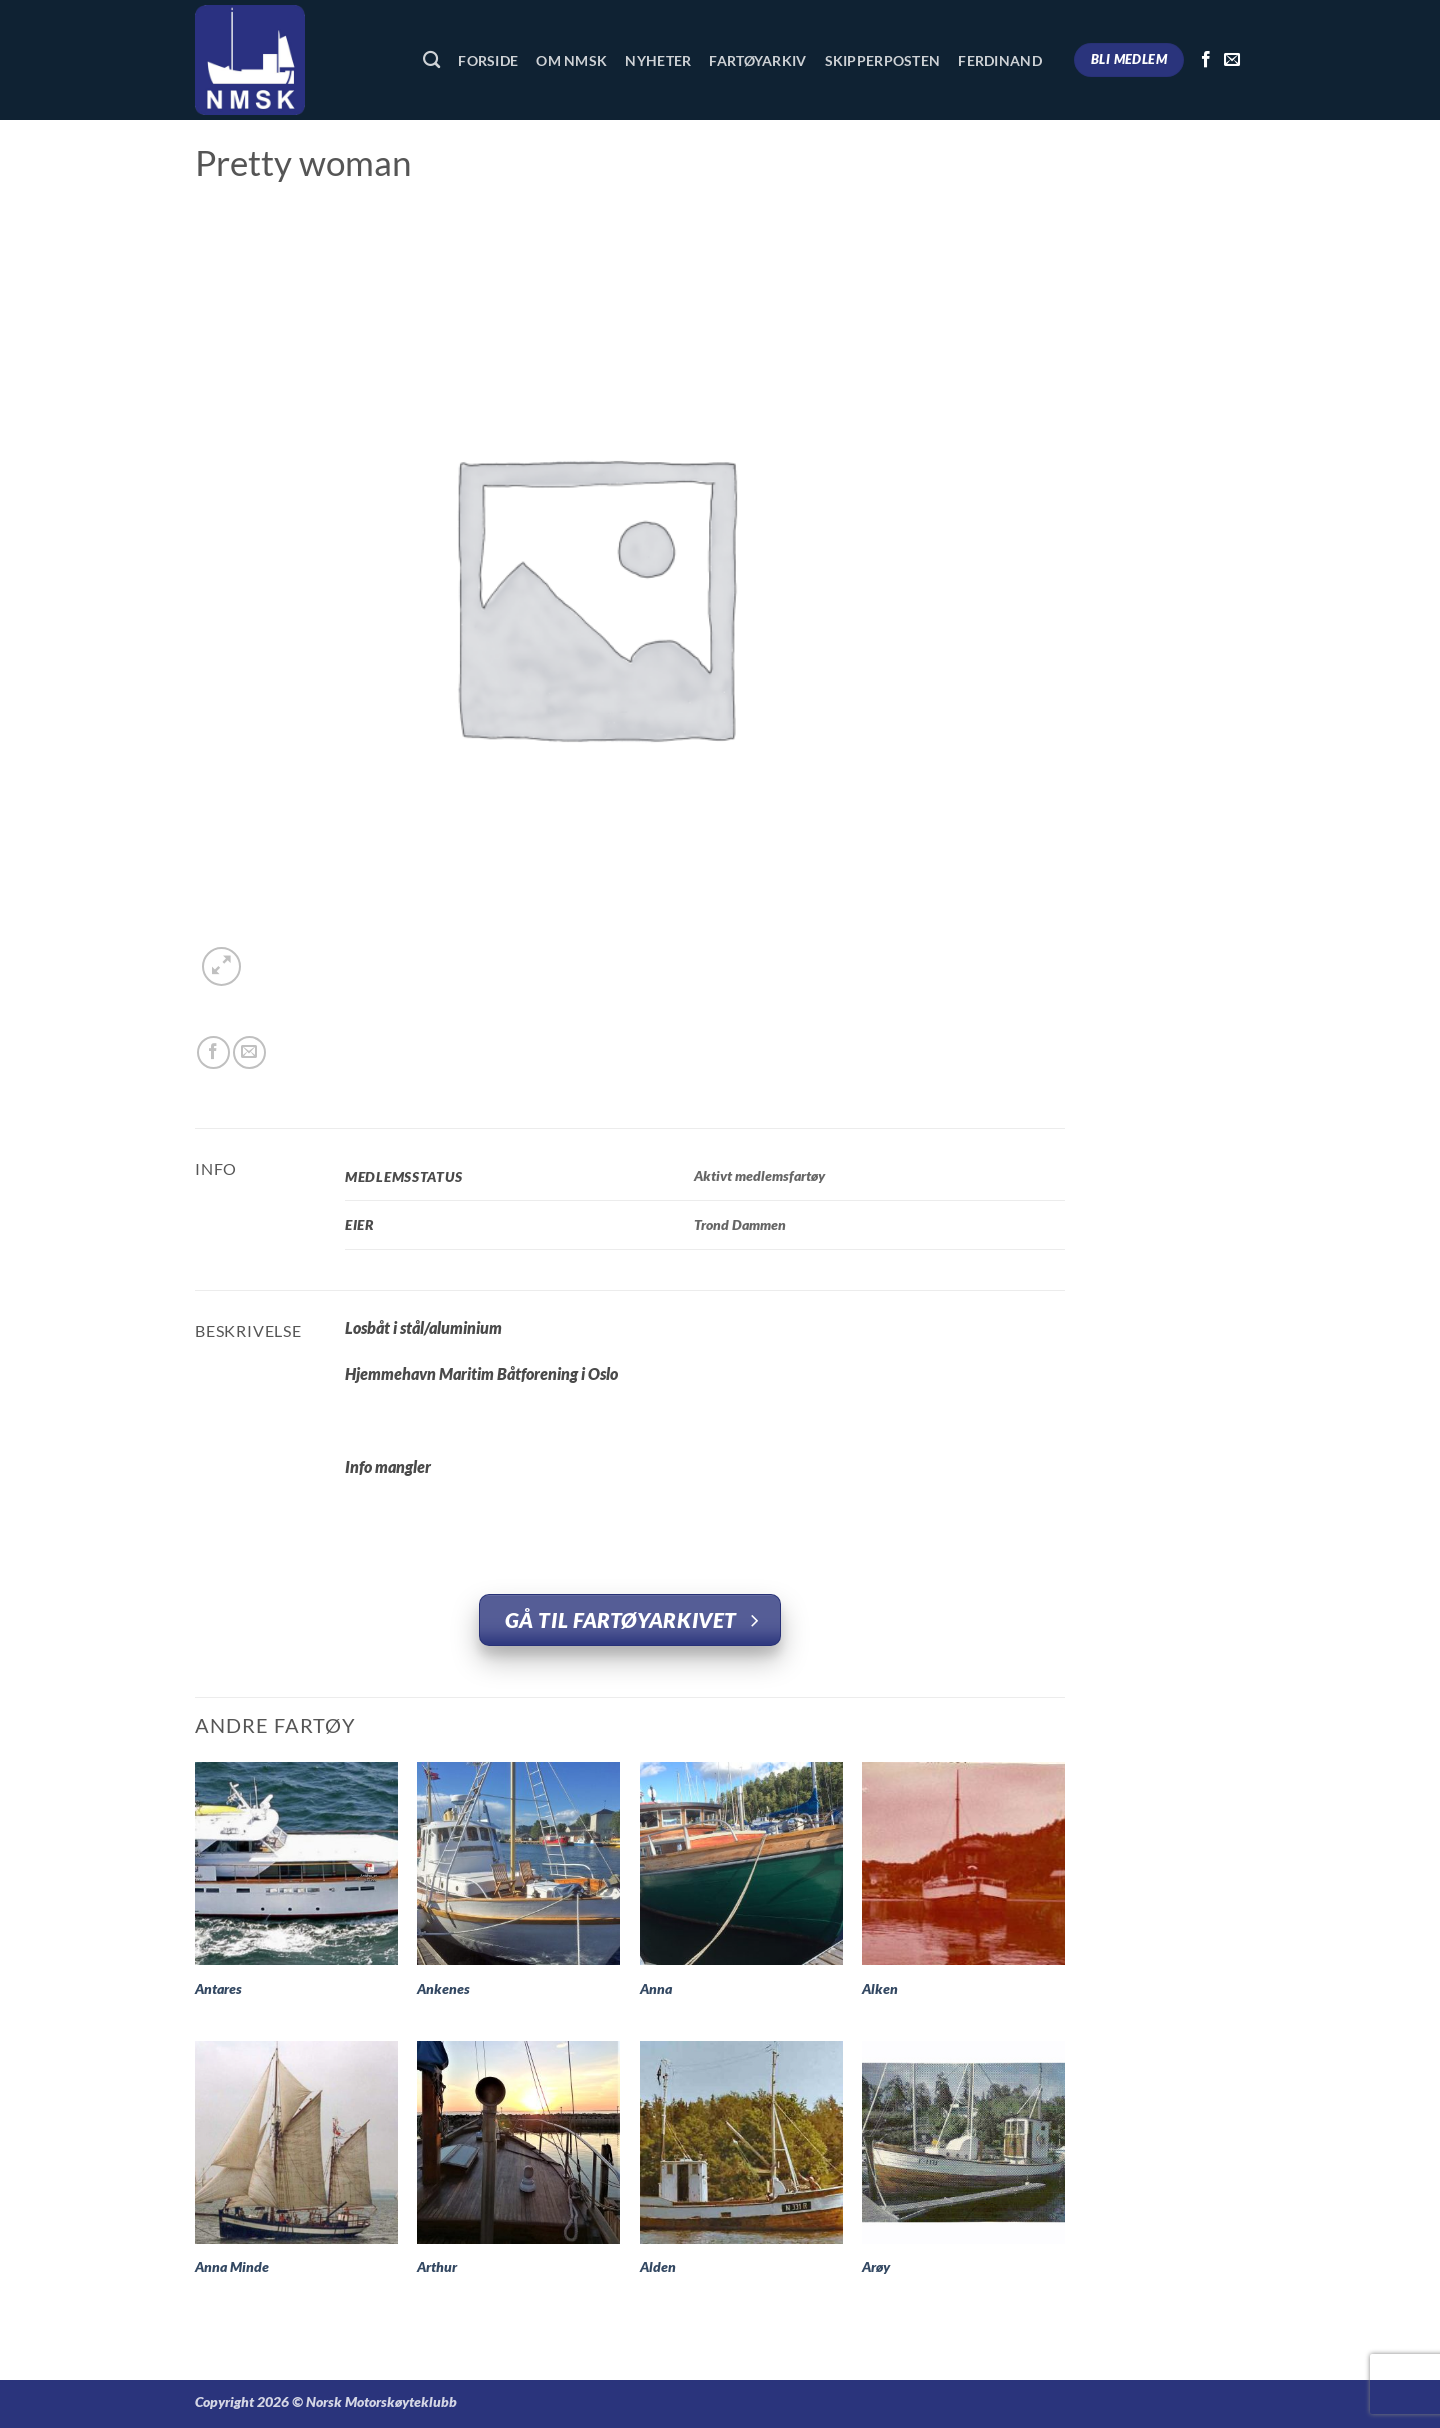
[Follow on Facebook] (1206, 60)
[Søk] (431, 60)
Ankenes (443, 1988)
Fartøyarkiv (757, 60)
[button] (221, 966)
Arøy (876, 2266)
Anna (656, 1988)
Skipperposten (883, 60)
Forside (488, 60)
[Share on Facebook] (213, 1052)
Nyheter (658, 60)
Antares (218, 1988)
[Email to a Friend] (249, 1052)
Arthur (437, 2266)
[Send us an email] (1232, 60)
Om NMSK (571, 60)
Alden (658, 2266)
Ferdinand (1000, 60)
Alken (880, 1988)
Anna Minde (232, 2266)
